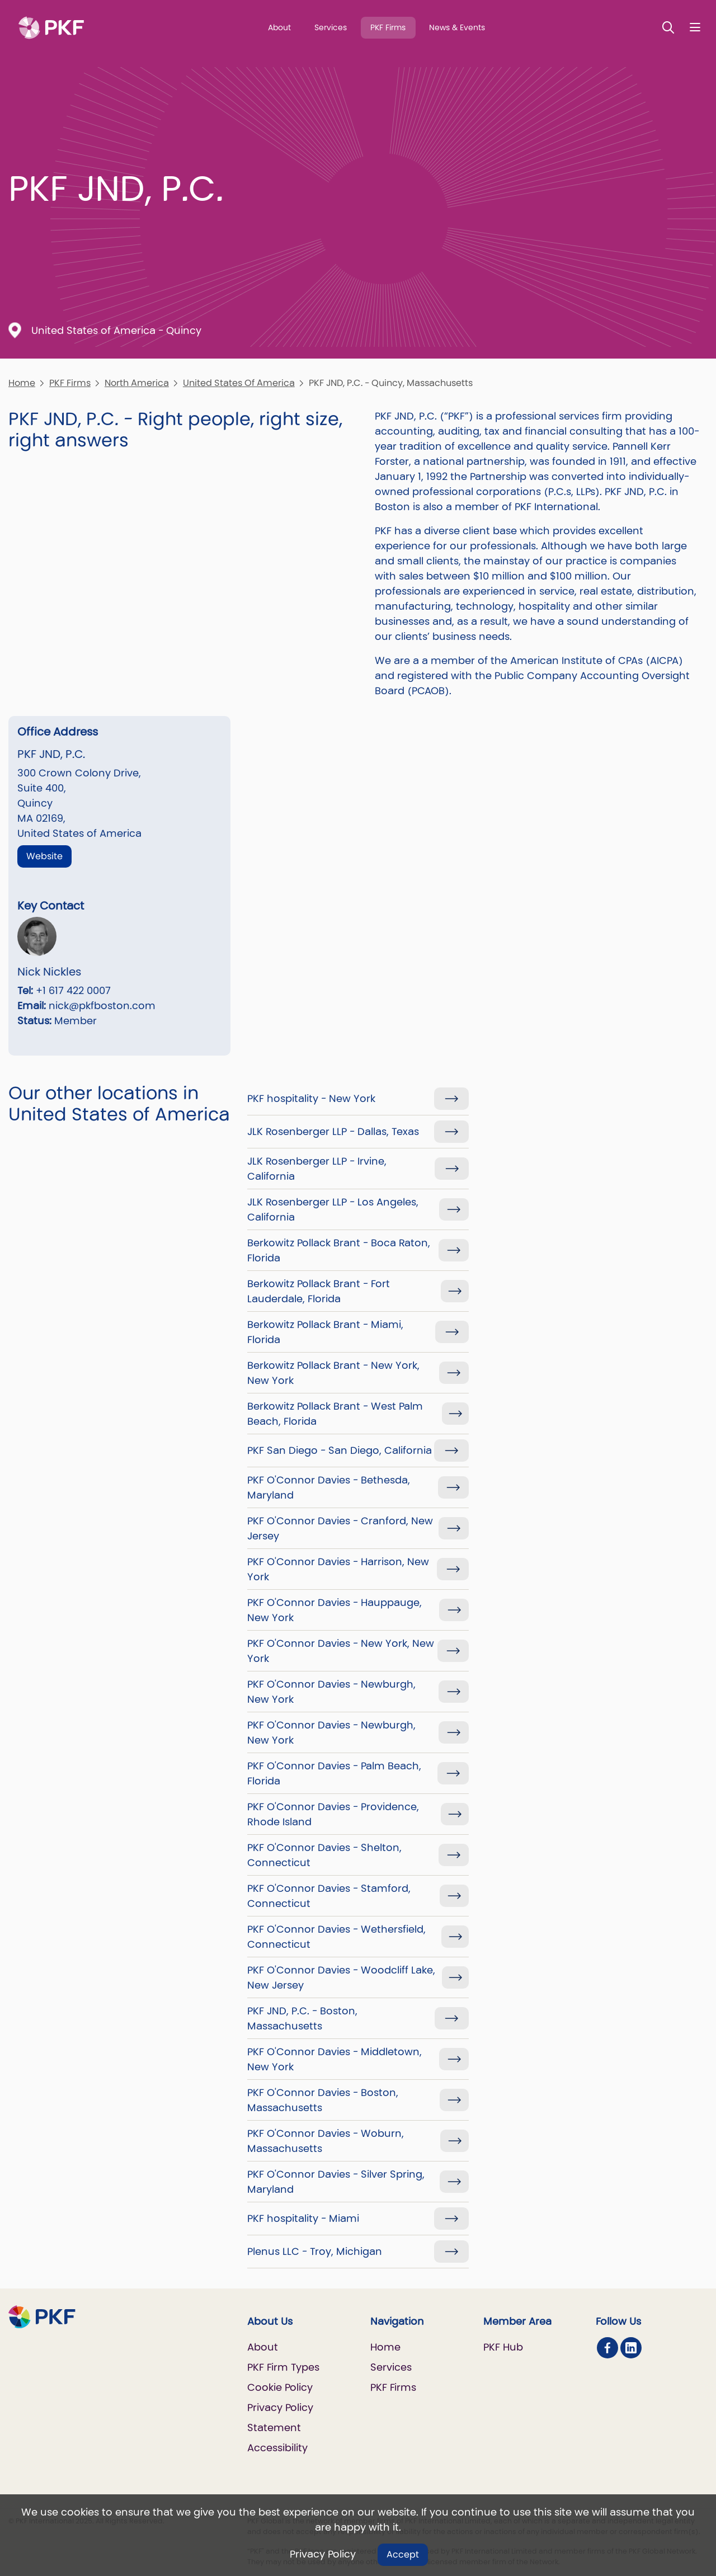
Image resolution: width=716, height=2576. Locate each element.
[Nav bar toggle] (695, 27)
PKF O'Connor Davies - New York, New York (340, 1650)
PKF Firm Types (283, 2367)
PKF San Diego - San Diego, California (339, 1450)
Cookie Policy (280, 2387)
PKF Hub (503, 2347)
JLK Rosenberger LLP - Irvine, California (317, 1168)
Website (44, 856)
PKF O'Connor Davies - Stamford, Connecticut (329, 1895)
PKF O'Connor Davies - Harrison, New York (338, 1569)
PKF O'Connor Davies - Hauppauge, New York (334, 1609)
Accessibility (277, 2448)
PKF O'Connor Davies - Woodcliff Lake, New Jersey (341, 1977)
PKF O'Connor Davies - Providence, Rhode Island (333, 1814)
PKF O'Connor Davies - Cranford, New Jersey (340, 1528)
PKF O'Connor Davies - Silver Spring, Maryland (336, 2181)
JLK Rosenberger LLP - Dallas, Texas (333, 1131)
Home (21, 382)
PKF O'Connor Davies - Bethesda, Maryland (328, 1487)
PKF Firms (388, 27)
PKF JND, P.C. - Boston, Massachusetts (302, 2018)
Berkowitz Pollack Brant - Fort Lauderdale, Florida (318, 1291)
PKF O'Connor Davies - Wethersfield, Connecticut (336, 1936)
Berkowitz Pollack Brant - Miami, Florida (325, 1331)
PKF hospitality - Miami (303, 2218)
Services (330, 27)
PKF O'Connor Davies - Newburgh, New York (331, 1691)
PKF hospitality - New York (311, 1098)
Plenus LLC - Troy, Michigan (314, 2251)
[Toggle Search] (668, 27)
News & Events (457, 27)
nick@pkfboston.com (102, 1005)
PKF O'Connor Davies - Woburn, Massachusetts (325, 2140)
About (279, 27)
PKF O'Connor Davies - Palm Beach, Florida (334, 1773)
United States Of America (239, 382)
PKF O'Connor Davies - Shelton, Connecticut (324, 1854)
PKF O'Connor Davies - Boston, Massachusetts (322, 2100)
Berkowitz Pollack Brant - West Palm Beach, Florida (335, 1413)
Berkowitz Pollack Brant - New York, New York (333, 1372)
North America (137, 382)
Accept (403, 2554)
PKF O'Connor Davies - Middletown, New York (334, 2059)
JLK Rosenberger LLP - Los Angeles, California (332, 1209)
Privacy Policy (323, 2554)
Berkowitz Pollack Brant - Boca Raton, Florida (338, 1250)
